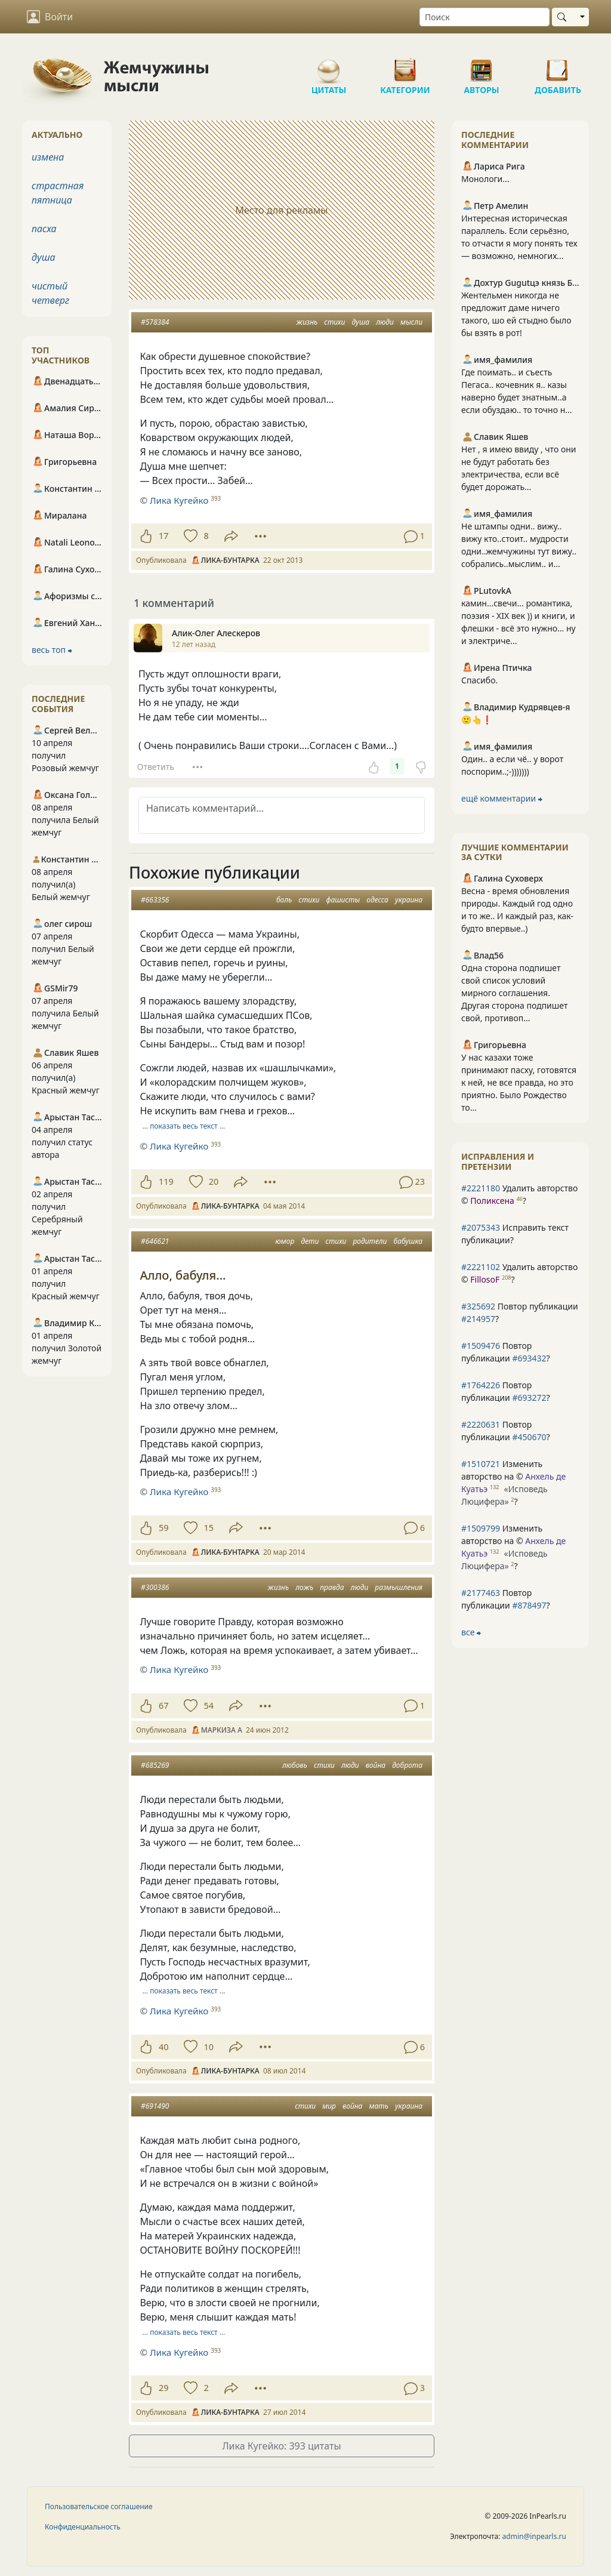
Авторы (481, 66)
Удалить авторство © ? (519, 1194)
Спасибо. (479, 680)
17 (163, 535)
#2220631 (480, 1424)
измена (48, 157)
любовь (294, 1765)
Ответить (155, 766)
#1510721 (480, 1463)
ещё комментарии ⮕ (501, 798)
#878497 (529, 1605)
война (375, 1765)
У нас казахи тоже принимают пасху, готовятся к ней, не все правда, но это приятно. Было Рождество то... (518, 1082)
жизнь (306, 322)
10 (208, 2047)
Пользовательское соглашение (99, 2506)
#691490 (155, 2106)
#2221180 (480, 1188)
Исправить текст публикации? (515, 1234)
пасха (44, 228)
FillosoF (484, 1279)
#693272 (529, 1397)
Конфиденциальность (83, 2527)
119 (166, 1181)
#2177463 (480, 1592)
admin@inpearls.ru (534, 2536)
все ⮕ (471, 1632)
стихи (334, 322)
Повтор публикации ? (519, 1312)
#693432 (529, 1358)
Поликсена (492, 1200)
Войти (50, 16)
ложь (304, 1587)
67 (163, 1705)
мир (329, 2106)
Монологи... (485, 178)
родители (370, 1241)
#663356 (155, 900)
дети (310, 1241)
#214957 (478, 1318)
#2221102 (480, 1266)
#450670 (529, 1437)
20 (213, 1181)
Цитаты (329, 66)
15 (208, 1527)
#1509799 (480, 1528)
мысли (411, 322)
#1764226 (480, 1385)
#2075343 (480, 1227)
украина (408, 900)
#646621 (155, 1241)
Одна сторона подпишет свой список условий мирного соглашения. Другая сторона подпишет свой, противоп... (514, 993)
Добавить (558, 66)
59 (163, 1527)
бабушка (408, 1241)
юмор (285, 1241)
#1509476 (480, 1345)
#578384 (155, 322)
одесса (377, 900)
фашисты (343, 900)
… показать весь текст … (184, 1126)
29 (163, 2387)
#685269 (155, 1765)
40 (163, 2047)
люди (385, 322)
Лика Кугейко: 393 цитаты (281, 2445)
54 (208, 1705)
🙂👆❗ (476, 719)
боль (284, 900)
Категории (405, 66)
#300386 (155, 1587)
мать (378, 2106)
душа (360, 322)
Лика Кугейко (179, 500)
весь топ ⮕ (52, 649)
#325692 (478, 1306)
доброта (407, 1765)
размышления (398, 1587)
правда (332, 1587)
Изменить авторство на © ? (513, 1482)
